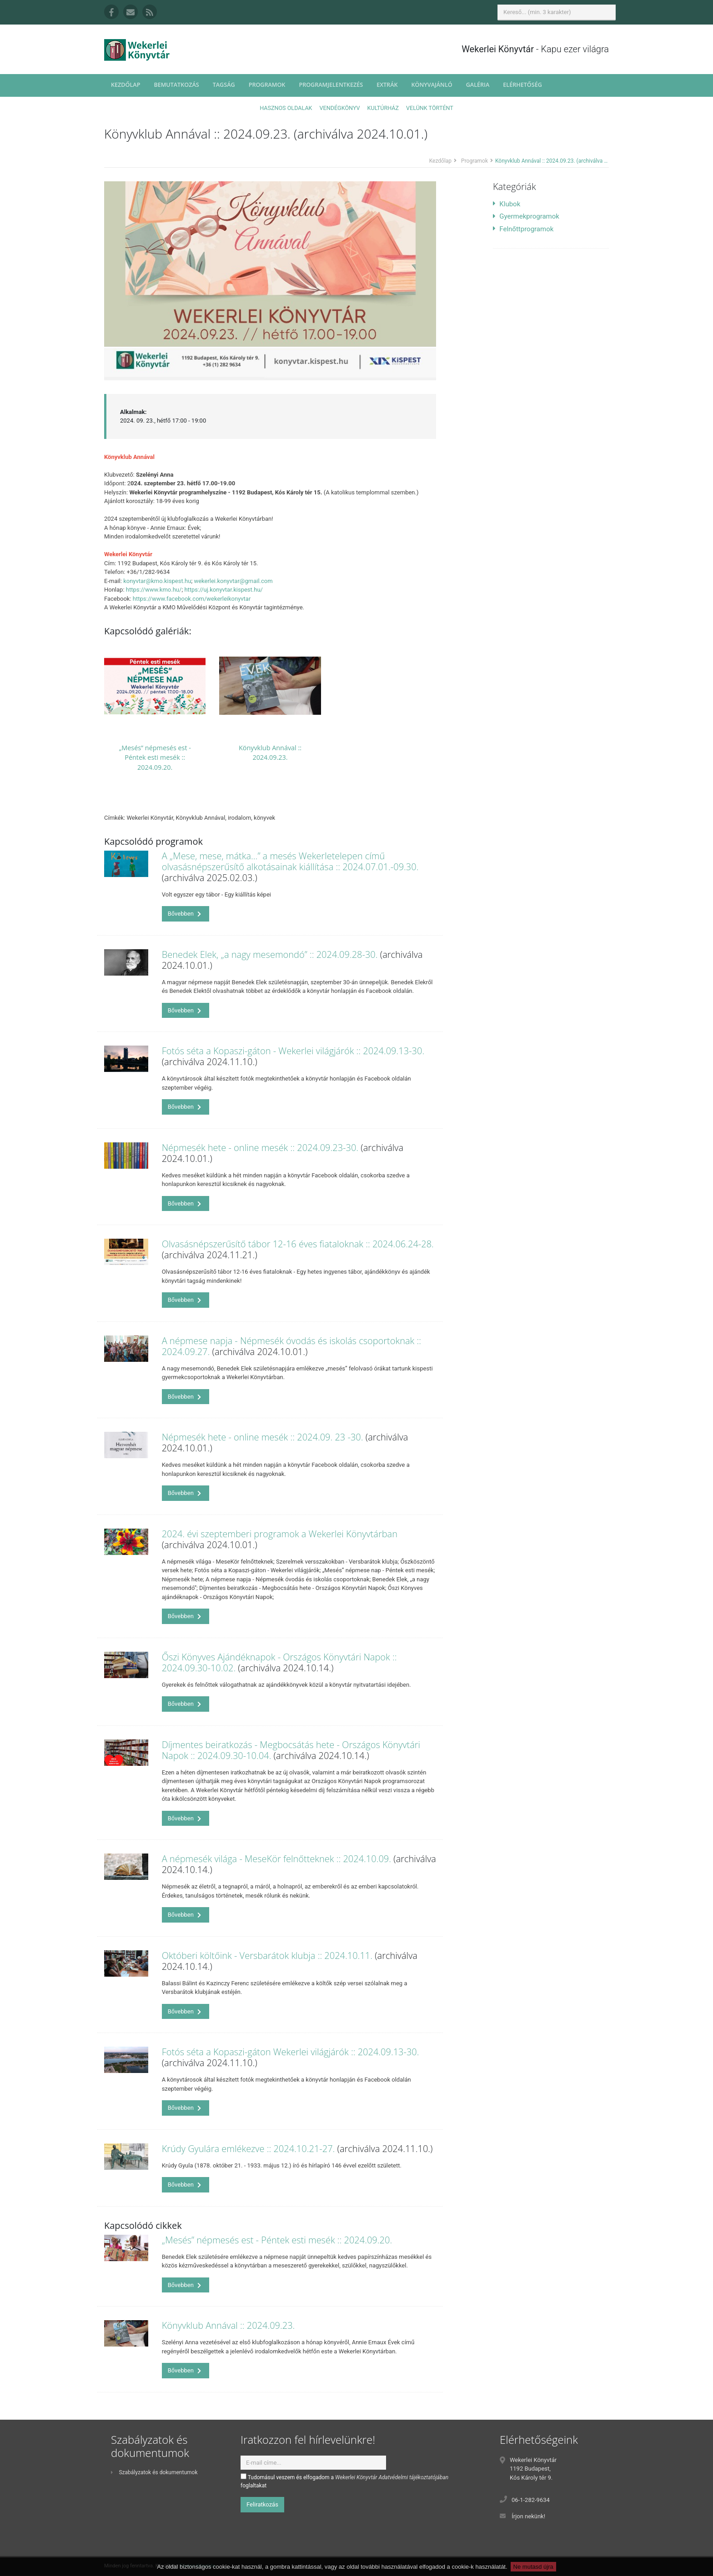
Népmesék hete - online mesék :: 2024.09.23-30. (260, 1147)
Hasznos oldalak (286, 108)
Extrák (387, 85)
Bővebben (184, 913)
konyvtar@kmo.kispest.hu (157, 581)
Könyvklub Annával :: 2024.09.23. (228, 2325)
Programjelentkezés (331, 85)
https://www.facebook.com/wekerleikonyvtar (192, 598)
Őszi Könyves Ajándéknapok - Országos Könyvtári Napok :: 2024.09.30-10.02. (279, 1662)
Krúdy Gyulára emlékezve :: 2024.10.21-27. (248, 2149)
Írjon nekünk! (528, 2516)
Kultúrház (383, 108)
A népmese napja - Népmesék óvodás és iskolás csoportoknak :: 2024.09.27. (291, 1346)
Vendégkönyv (340, 108)
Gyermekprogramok (526, 216)
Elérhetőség (522, 85)
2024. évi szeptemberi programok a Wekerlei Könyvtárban (279, 1534)
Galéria (478, 85)
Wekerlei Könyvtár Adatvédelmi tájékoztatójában (391, 2477)
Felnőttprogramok (523, 229)
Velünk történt (429, 108)
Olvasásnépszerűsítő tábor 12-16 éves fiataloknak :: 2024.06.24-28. (298, 1244)
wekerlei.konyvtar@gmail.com (233, 581)
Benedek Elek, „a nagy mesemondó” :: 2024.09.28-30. (270, 954)
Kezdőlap (125, 85)
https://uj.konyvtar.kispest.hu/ (223, 589)
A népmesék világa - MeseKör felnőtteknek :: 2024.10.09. (276, 1859)
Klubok (506, 204)
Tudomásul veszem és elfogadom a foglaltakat (344, 2481)
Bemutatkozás (176, 85)
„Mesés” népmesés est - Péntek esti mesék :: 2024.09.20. (155, 757)
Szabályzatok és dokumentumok (154, 2472)
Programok (267, 85)
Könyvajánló (432, 85)
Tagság (224, 85)
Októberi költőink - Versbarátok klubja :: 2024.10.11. (267, 1955)
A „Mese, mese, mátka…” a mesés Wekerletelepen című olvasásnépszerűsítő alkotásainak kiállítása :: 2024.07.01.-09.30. (290, 861)
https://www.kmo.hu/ (154, 589)
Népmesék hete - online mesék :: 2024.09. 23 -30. (262, 1437)
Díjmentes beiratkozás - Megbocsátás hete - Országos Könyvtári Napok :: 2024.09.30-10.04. (291, 1750)
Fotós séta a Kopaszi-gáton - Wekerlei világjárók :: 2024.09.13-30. (293, 1051)
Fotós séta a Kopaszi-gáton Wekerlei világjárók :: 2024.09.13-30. (290, 2052)
